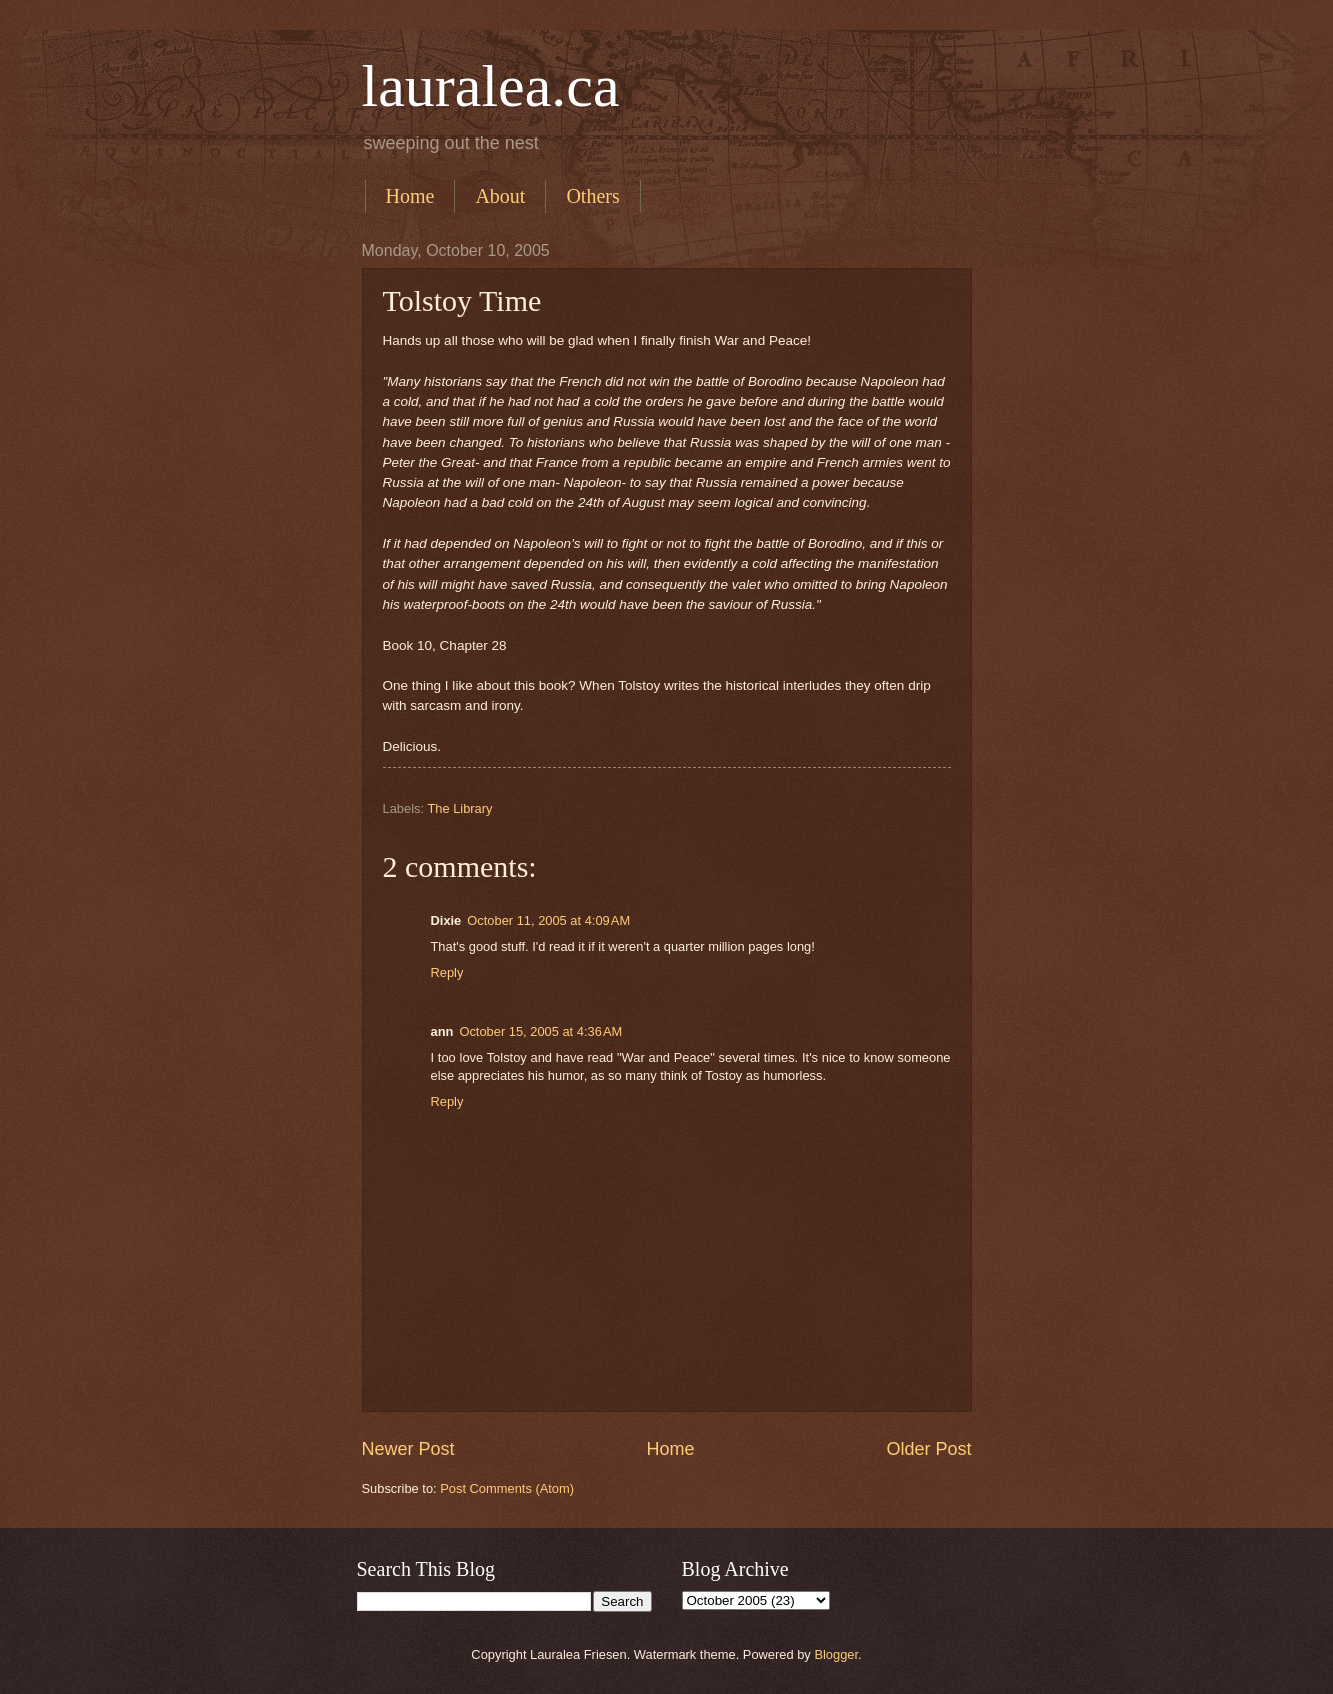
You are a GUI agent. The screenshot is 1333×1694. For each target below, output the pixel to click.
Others (592, 196)
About (500, 196)
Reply (447, 972)
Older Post (928, 1449)
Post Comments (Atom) (507, 1488)
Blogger (836, 1654)
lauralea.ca (491, 86)
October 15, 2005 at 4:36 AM (540, 1031)
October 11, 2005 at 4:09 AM (548, 920)
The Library (459, 808)
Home (410, 196)
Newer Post (408, 1449)
